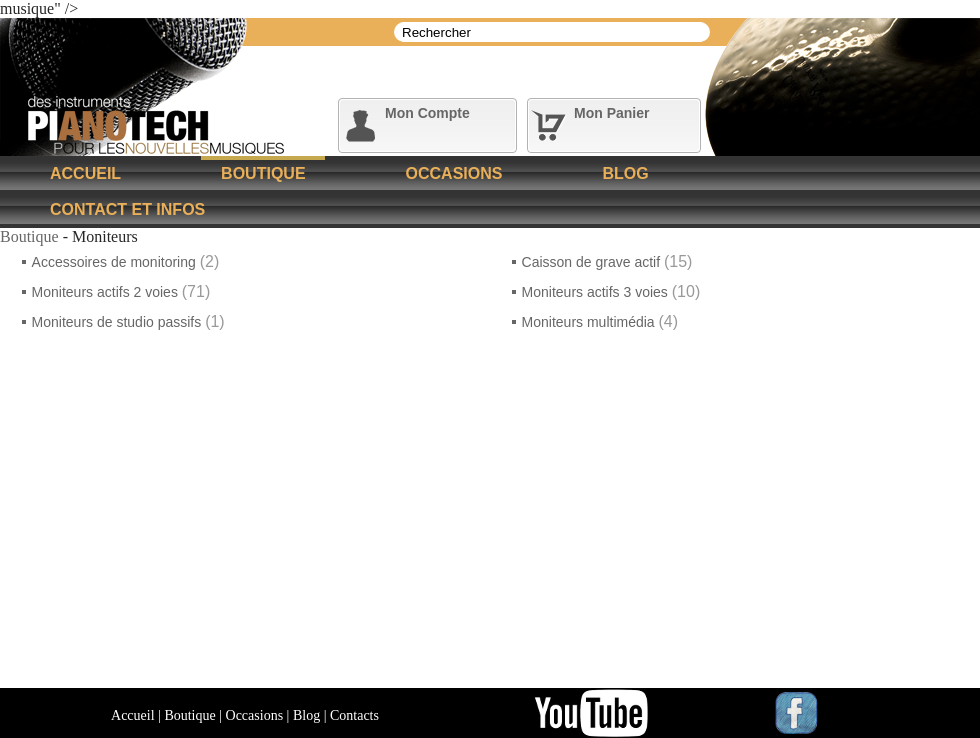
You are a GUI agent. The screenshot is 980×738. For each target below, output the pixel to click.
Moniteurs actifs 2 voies (107, 292)
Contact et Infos (127, 209)
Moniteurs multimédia (590, 322)
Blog (625, 173)
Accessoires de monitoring (116, 262)
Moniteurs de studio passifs (119, 322)
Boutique (263, 173)
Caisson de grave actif (593, 262)
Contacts (354, 715)
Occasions (454, 173)
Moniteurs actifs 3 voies (597, 292)
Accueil (85, 173)
